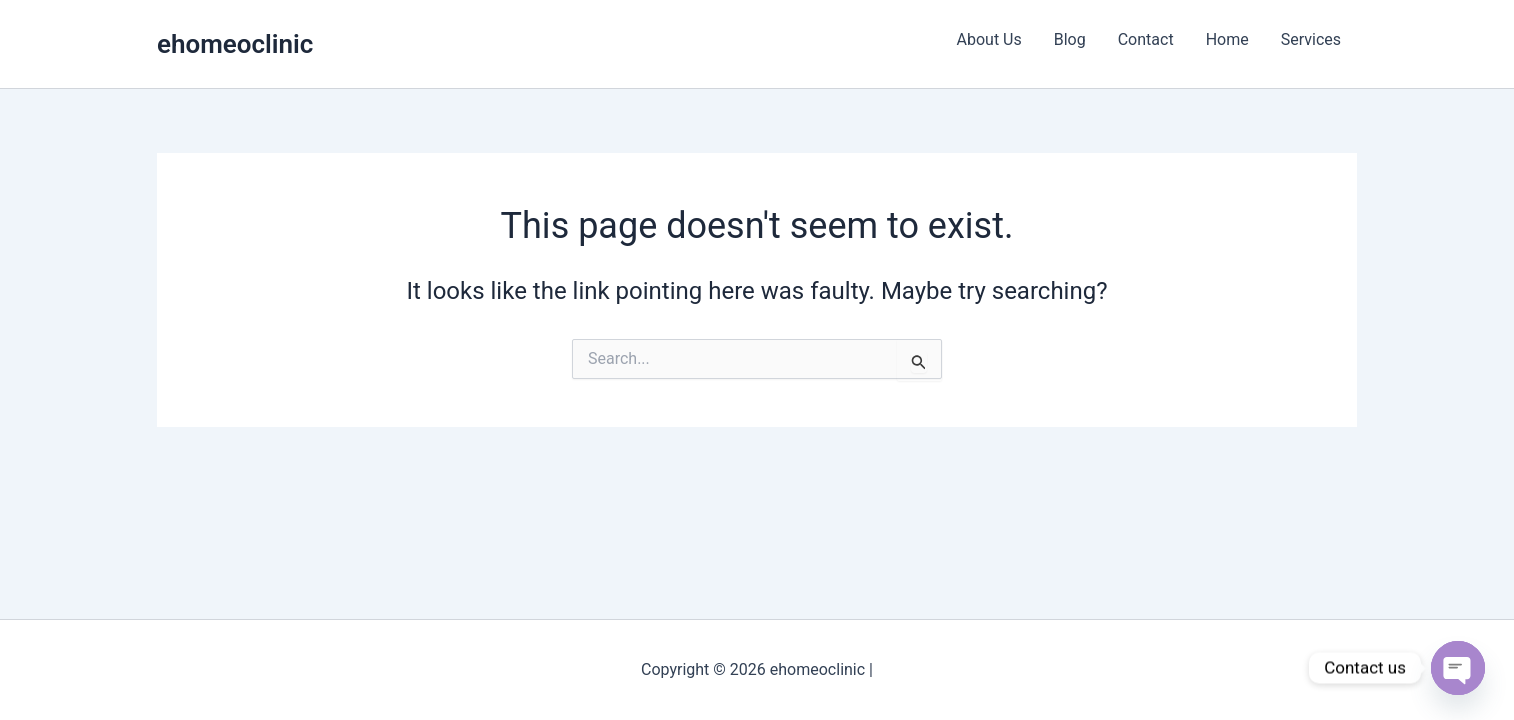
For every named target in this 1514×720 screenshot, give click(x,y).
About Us (989, 39)
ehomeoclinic (235, 44)
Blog (1070, 39)
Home (1227, 39)
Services (1311, 39)
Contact (1146, 39)
